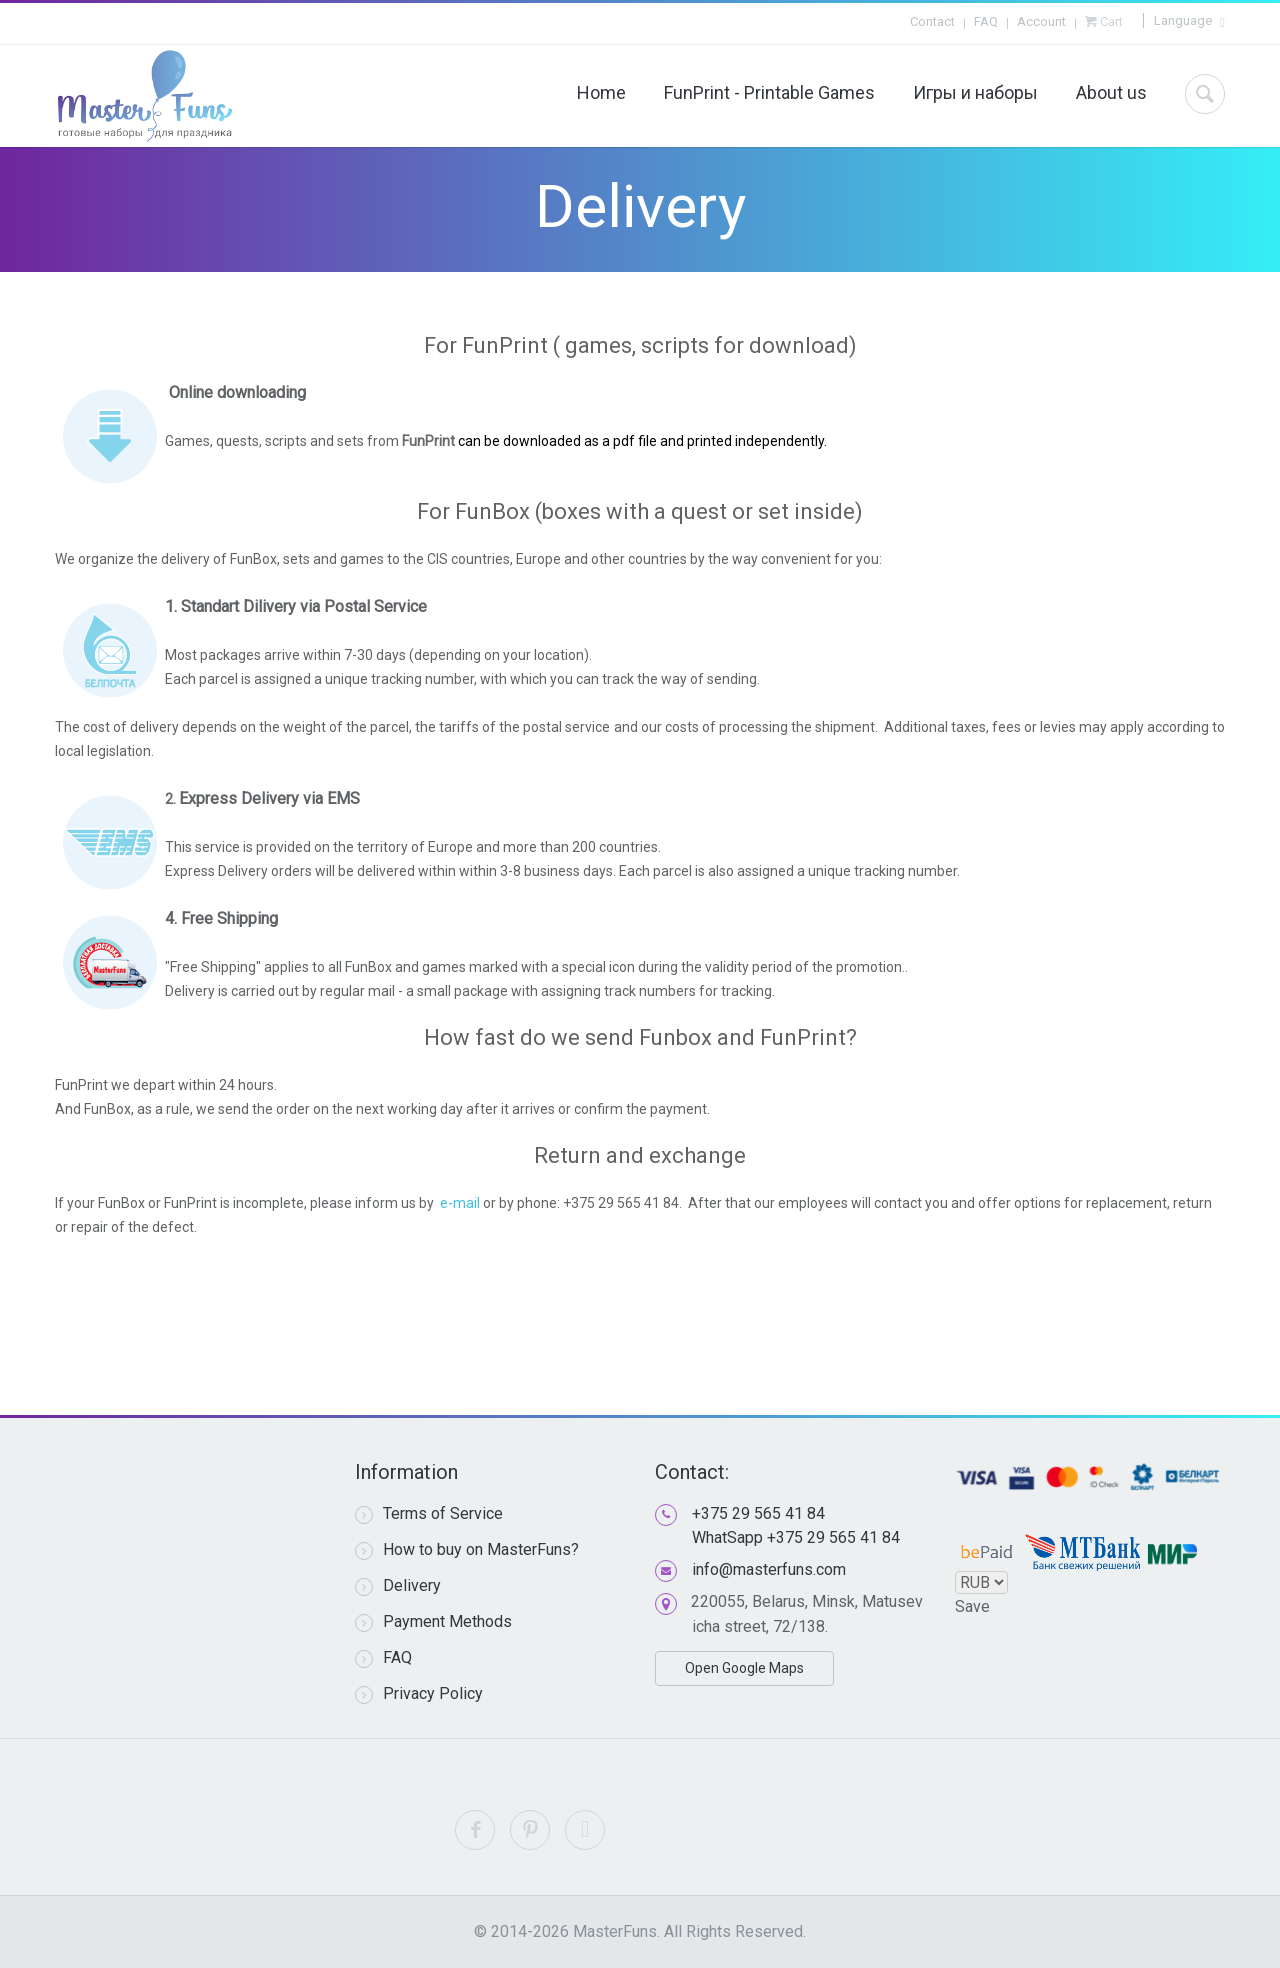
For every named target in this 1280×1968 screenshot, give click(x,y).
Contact (932, 21)
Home (601, 92)
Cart (1110, 21)
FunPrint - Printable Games (769, 92)
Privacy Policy (419, 1694)
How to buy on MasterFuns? (467, 1550)
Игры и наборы (975, 92)
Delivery (398, 1586)
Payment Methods (433, 1622)
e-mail (461, 1203)
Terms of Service (429, 1514)
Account (1041, 21)
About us (1111, 92)
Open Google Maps (744, 1668)
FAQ (986, 21)
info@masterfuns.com (769, 1569)
